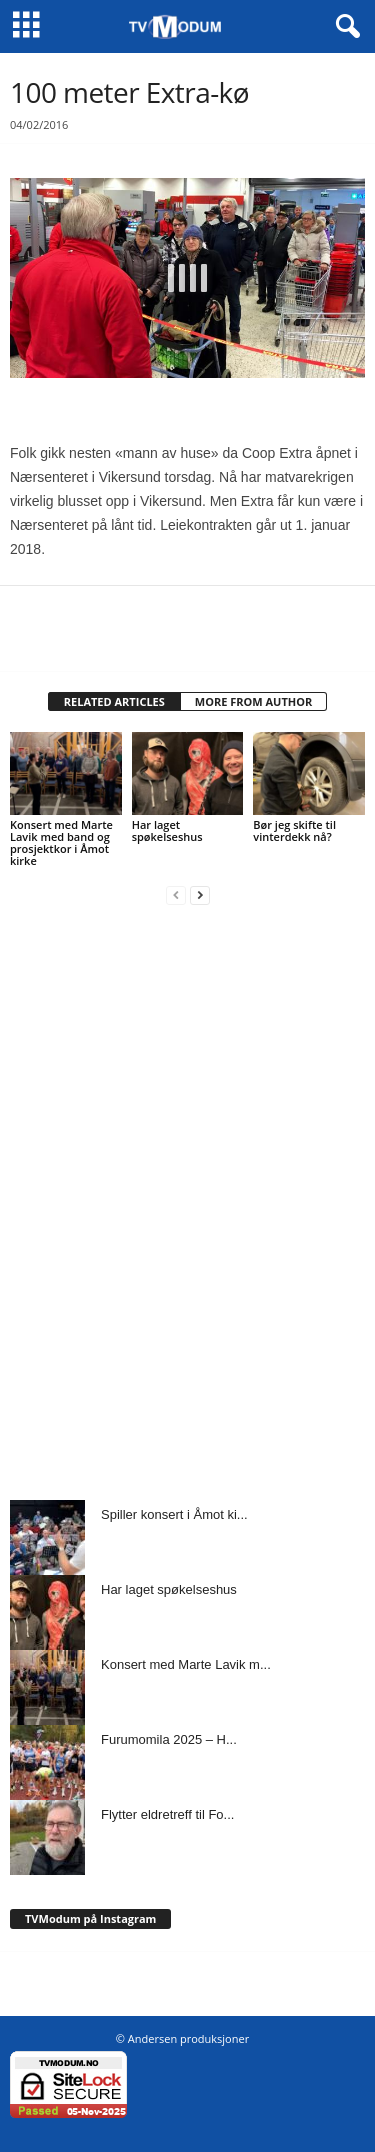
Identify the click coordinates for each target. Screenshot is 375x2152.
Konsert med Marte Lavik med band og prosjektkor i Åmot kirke (61, 842)
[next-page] (200, 894)
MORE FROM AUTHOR (253, 701)
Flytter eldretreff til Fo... (167, 1814)
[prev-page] (176, 894)
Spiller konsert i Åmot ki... (174, 1514)
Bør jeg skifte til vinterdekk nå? (294, 830)
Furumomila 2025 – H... (169, 1739)
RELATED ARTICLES (114, 701)
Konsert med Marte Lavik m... (186, 1664)
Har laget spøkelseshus (167, 830)
